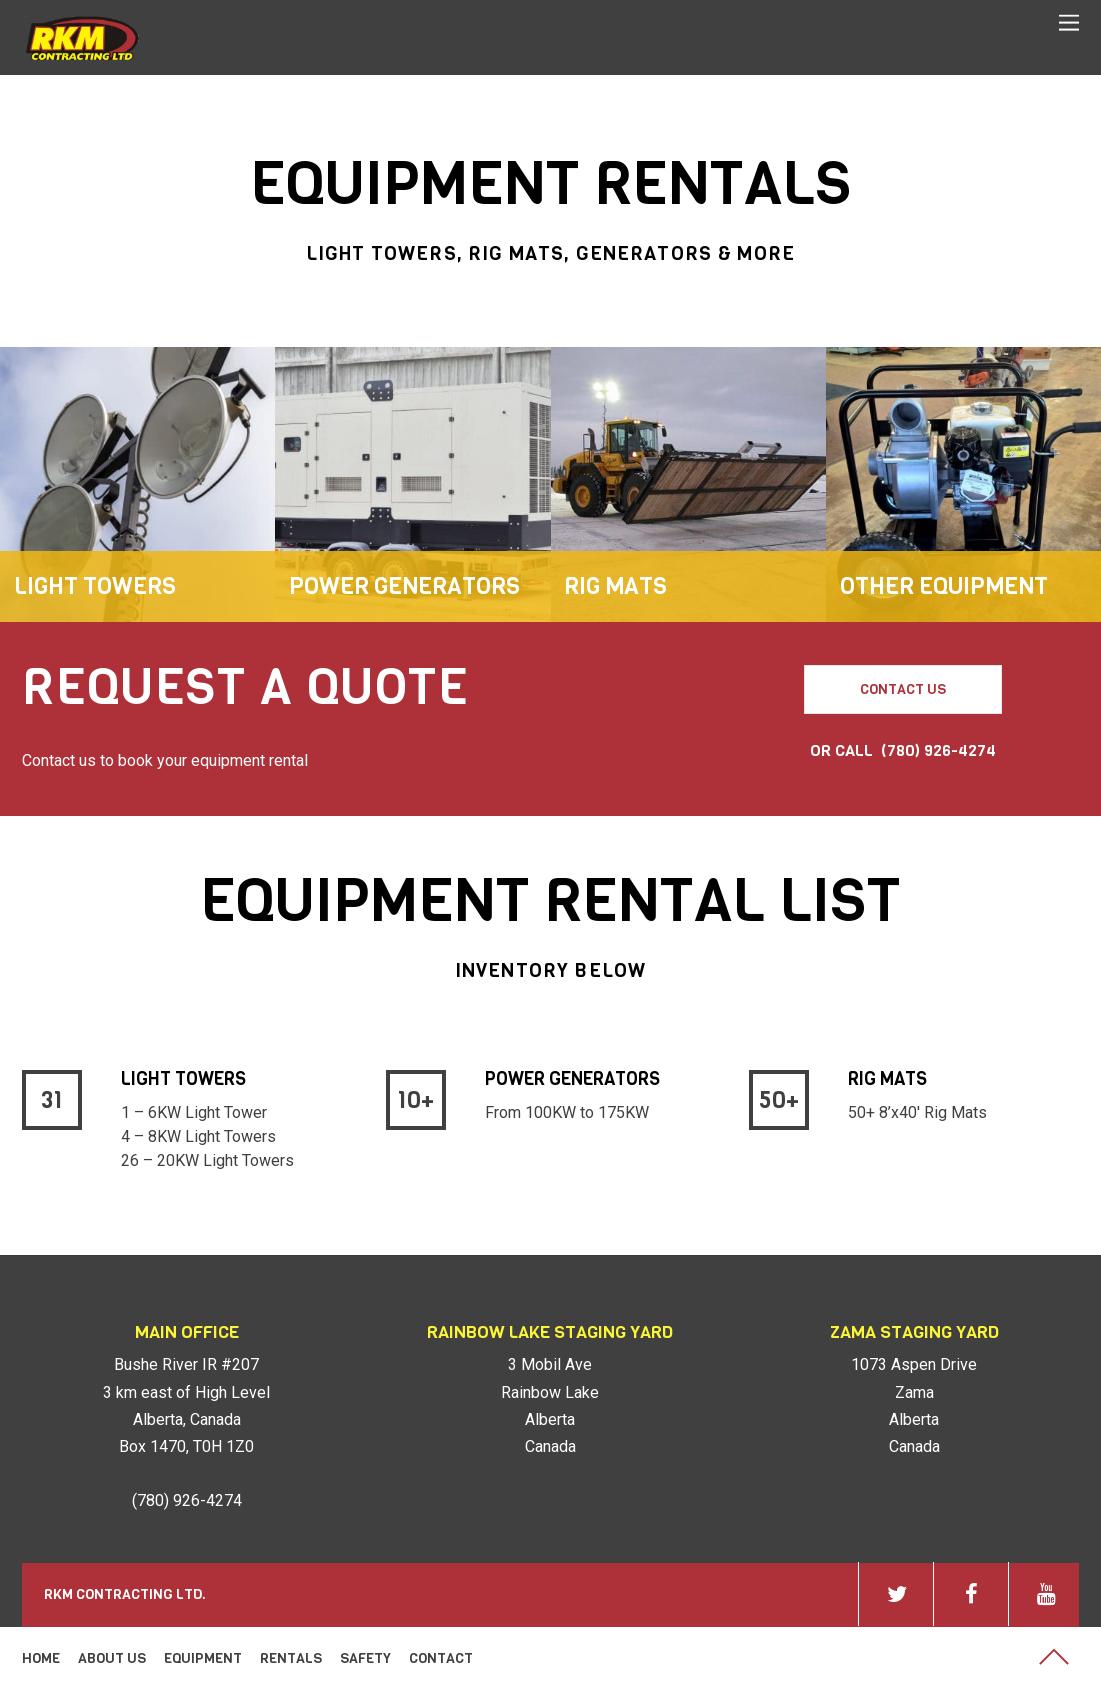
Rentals (291, 1658)
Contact (441, 1658)
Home (41, 1658)
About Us (112, 1658)
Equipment (203, 1658)
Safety (365, 1658)
